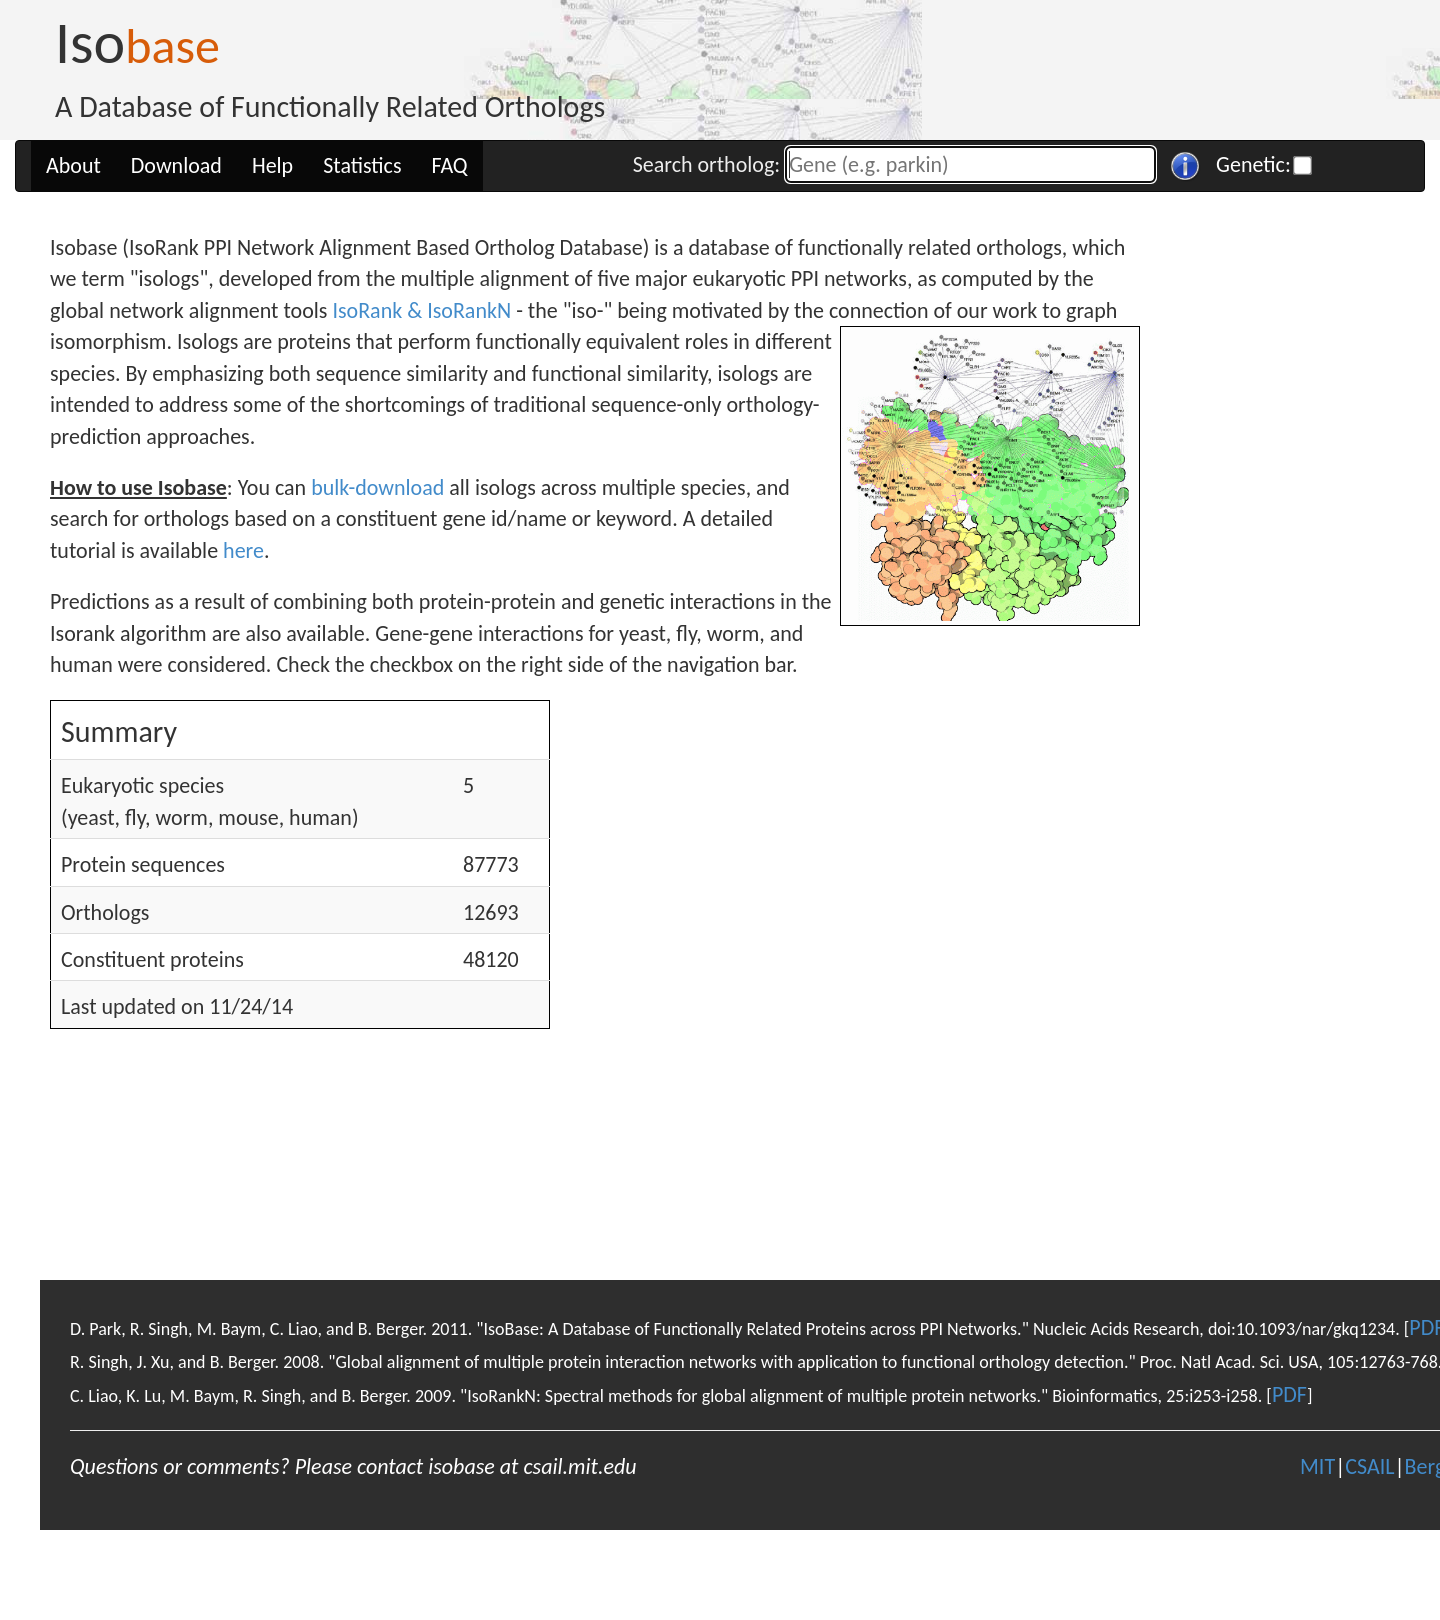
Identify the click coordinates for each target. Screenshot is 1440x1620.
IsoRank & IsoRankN (421, 310)
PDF (1289, 1394)
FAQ (450, 165)
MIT (1317, 1466)
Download (176, 165)
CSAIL (1369, 1466)
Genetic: (1253, 164)
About (73, 165)
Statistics (362, 165)
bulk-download (377, 487)
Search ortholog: (706, 164)
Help (272, 165)
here (243, 550)
